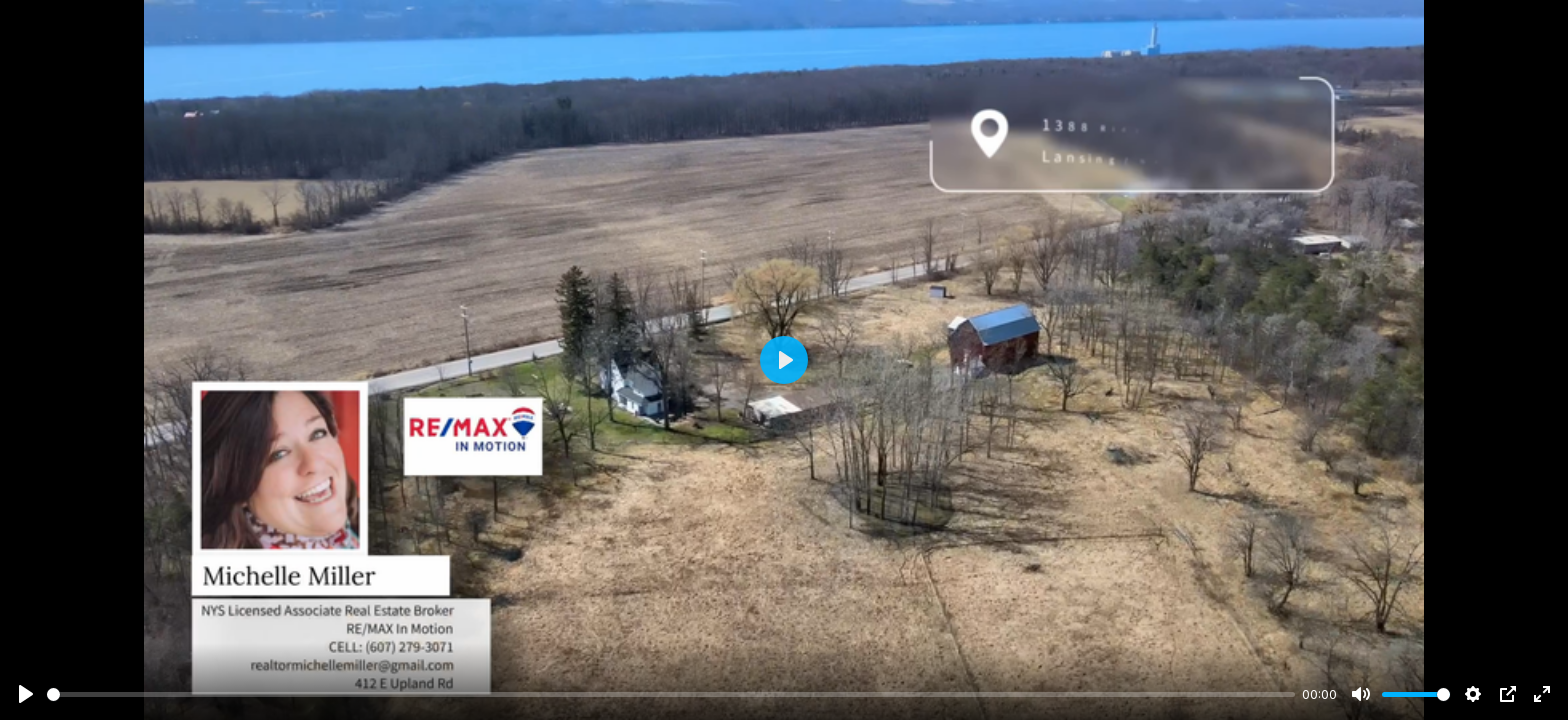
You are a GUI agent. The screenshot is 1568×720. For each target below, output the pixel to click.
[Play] (26, 694)
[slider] (671, 694)
